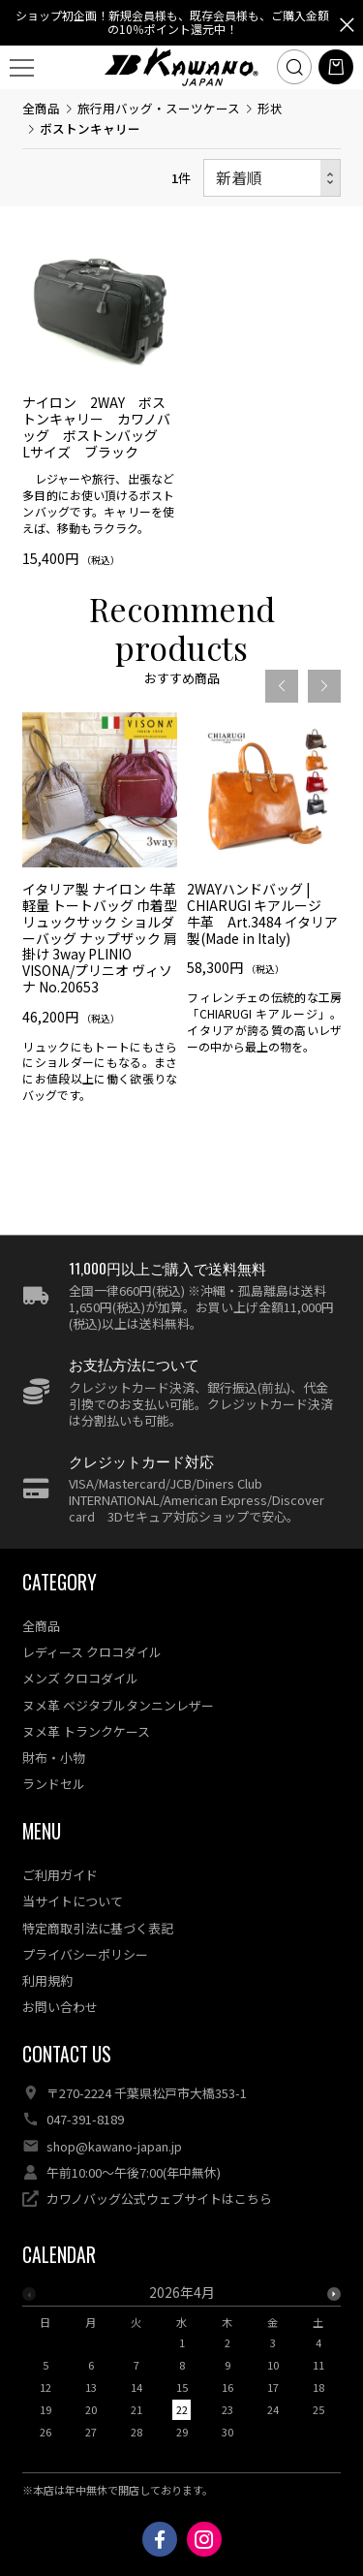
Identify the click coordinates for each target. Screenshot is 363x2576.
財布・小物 (53, 1757)
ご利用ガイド (60, 1875)
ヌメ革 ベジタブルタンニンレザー (118, 1705)
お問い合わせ (60, 2006)
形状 (270, 108)
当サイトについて (72, 1901)
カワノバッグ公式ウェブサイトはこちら (159, 2198)
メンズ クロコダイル (80, 1678)
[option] (99, 977)
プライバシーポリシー (85, 1954)
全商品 (41, 108)
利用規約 (47, 1980)
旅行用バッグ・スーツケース (158, 108)
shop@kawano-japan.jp (114, 2146)
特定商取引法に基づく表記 (97, 1928)
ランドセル (53, 1784)
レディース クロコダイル (92, 1652)
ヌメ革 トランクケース (86, 1731)
